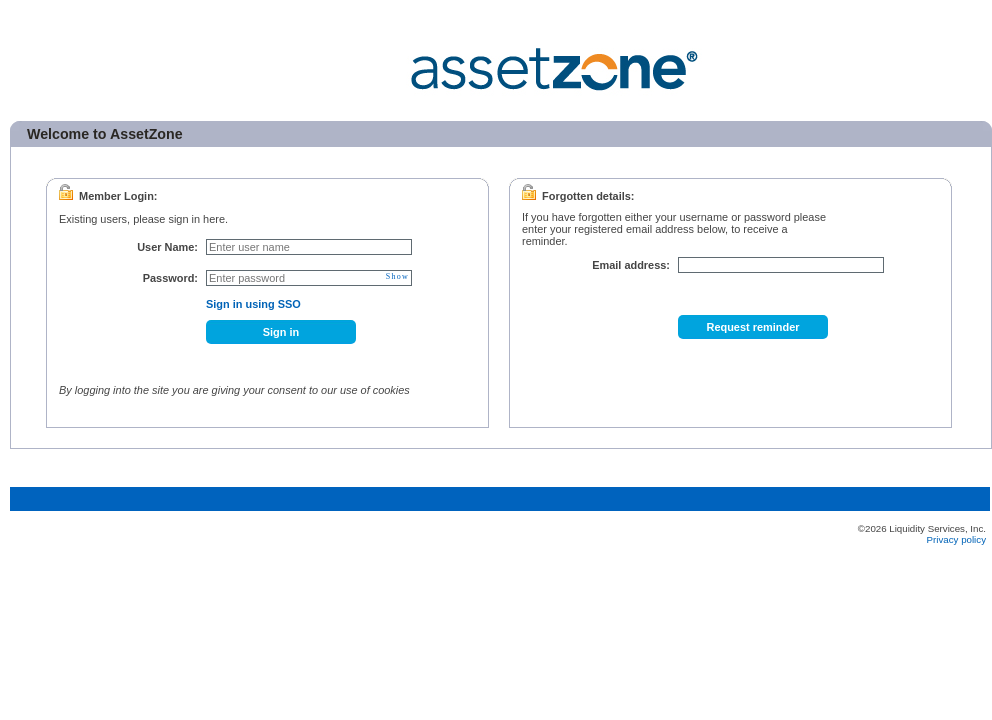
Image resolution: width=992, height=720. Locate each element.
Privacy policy (956, 539)
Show (397, 276)
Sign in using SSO (253, 304)
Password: (170, 278)
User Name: (167, 247)
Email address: (631, 265)
